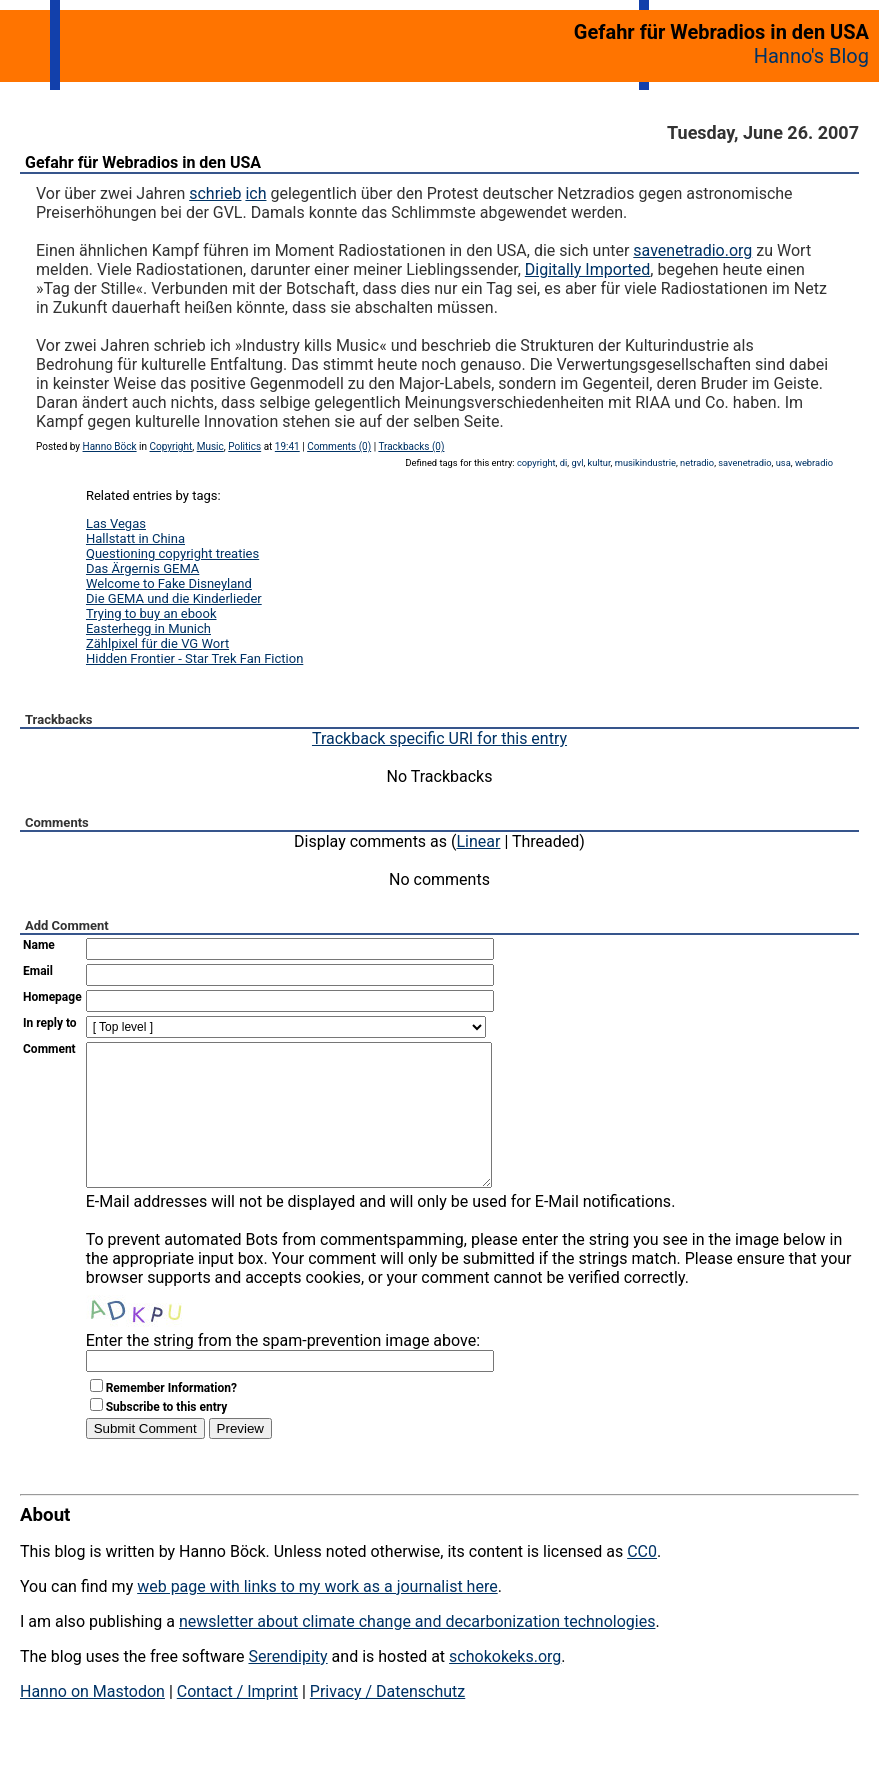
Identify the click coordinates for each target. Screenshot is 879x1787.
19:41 (287, 446)
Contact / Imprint (237, 1721)
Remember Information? (171, 1418)
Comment (49, 1049)
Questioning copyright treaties (172, 553)
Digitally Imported (588, 269)
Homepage (52, 997)
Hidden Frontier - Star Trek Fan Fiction (194, 658)
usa (783, 462)
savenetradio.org (692, 250)
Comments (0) (339, 446)
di (564, 462)
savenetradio (744, 462)
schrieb (215, 193)
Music (210, 446)
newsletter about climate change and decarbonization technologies (417, 1651)
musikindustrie (645, 462)
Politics (244, 446)
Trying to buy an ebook (151, 613)
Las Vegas (116, 523)
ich (255, 193)
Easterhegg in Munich (148, 628)
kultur (599, 462)
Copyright (171, 446)
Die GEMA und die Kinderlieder (174, 598)
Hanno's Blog (811, 56)
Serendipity (287, 1686)
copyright (536, 462)
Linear (479, 841)
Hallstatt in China (135, 538)
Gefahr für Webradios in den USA (143, 162)
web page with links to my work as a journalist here (317, 1616)
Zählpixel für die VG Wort (157, 643)
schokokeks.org (505, 1686)
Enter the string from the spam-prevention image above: (283, 1370)
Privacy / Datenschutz (387, 1721)
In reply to (50, 1023)
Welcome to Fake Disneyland (169, 583)
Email (38, 971)
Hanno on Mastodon (92, 1721)
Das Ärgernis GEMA (142, 568)
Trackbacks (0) (411, 446)
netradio (697, 462)
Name (39, 945)
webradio (814, 462)
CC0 (642, 1581)
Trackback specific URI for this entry (439, 738)
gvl (577, 462)
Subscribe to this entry (167, 1437)
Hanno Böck (110, 446)
